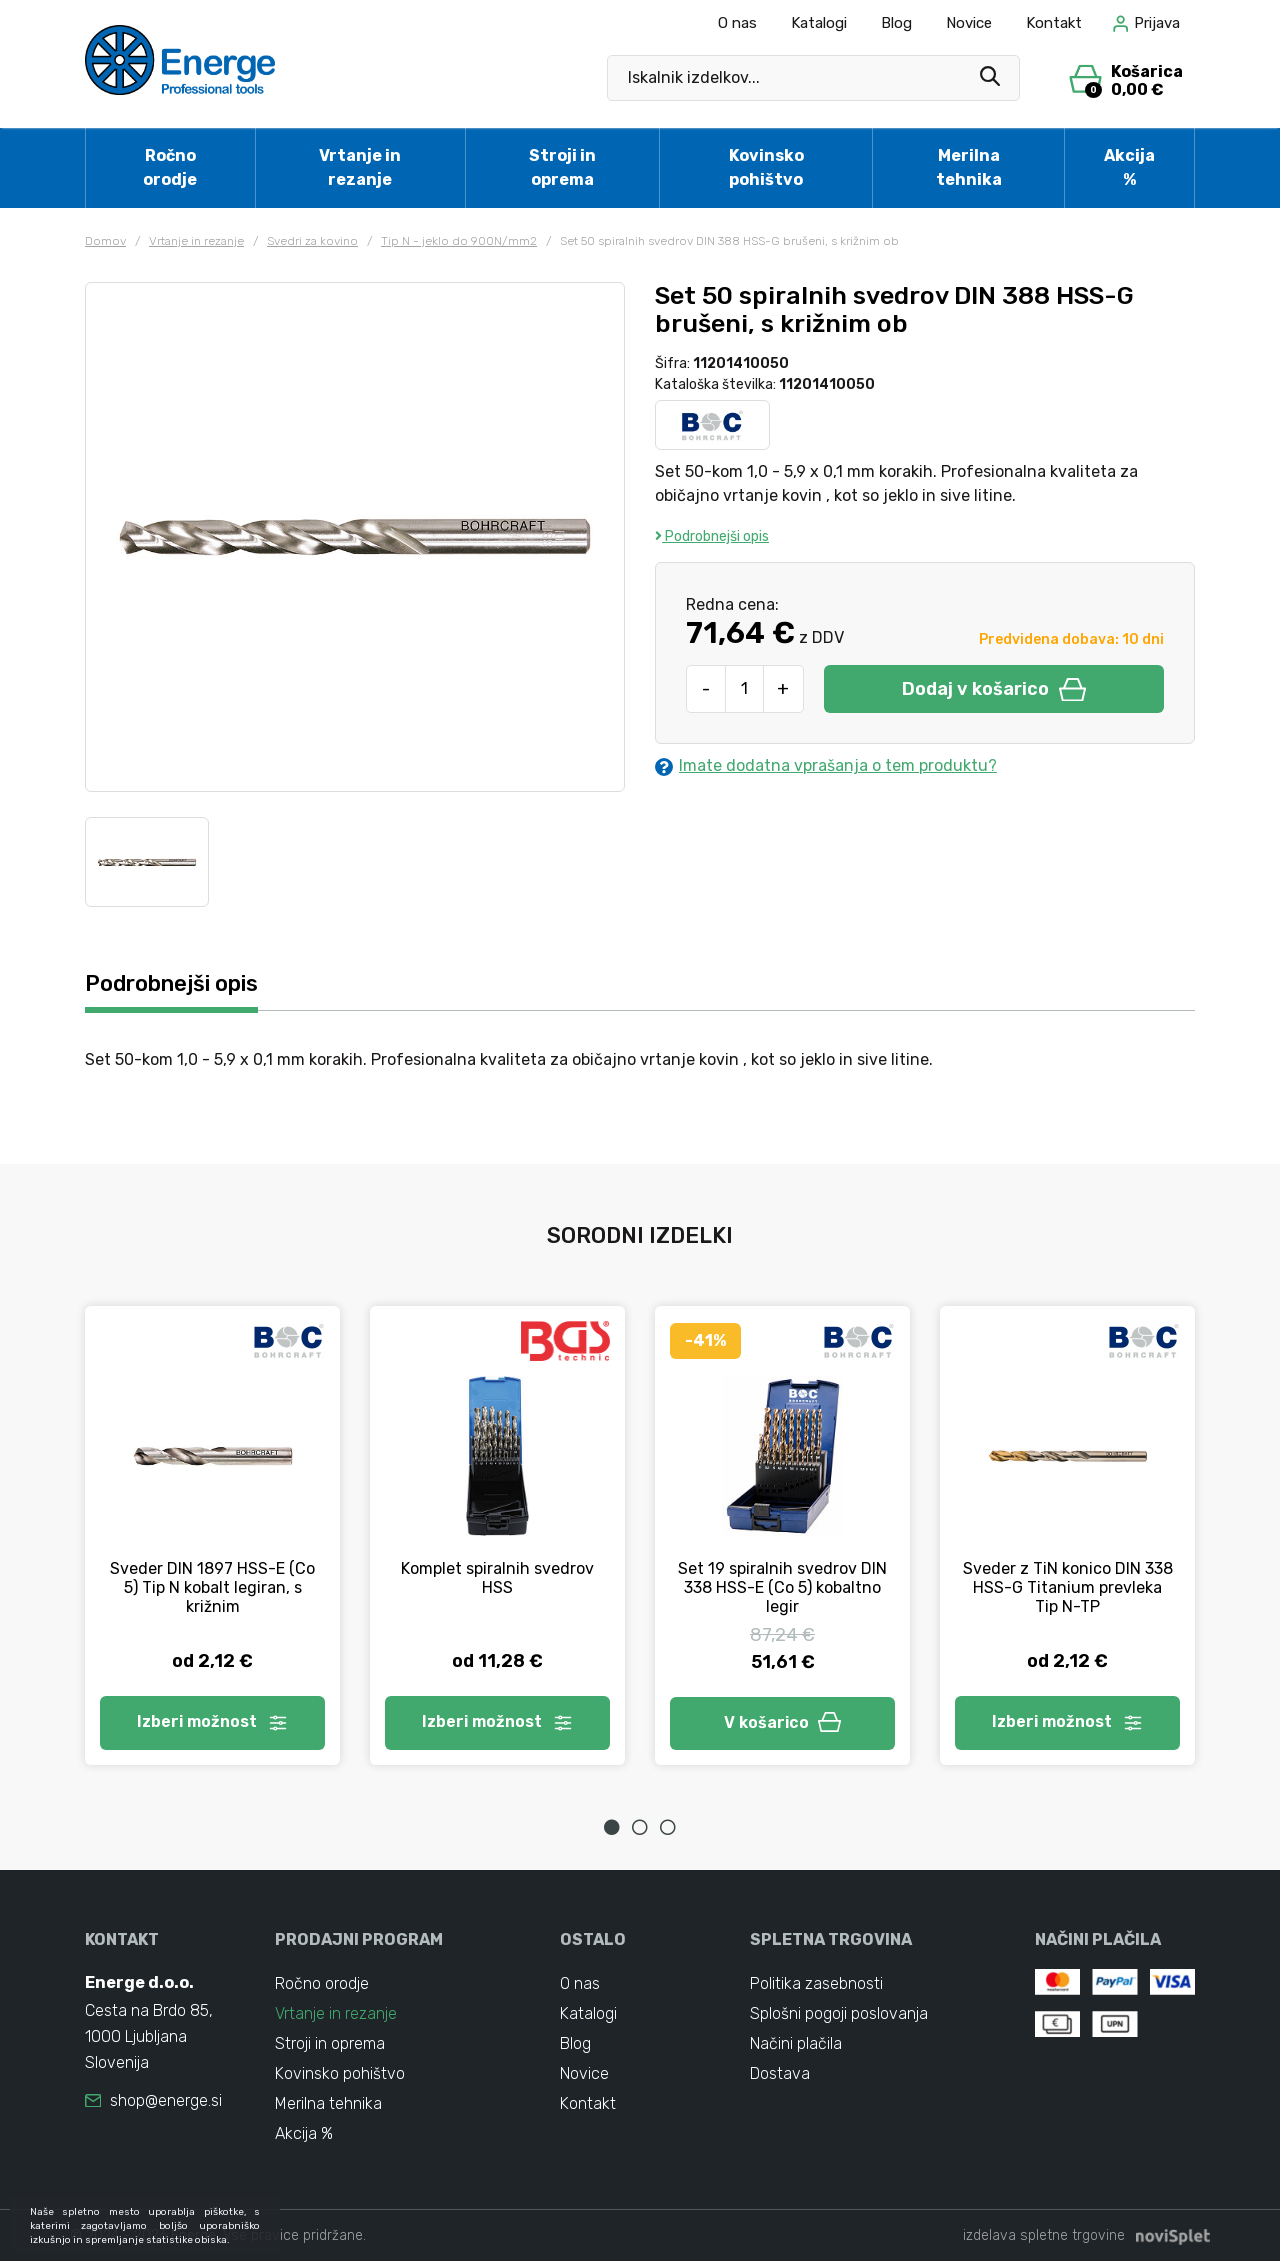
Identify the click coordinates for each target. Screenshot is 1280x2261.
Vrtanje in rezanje (360, 167)
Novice (969, 23)
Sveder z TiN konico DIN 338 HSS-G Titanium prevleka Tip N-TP (1068, 1587)
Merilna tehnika (969, 167)
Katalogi (819, 23)
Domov (105, 241)
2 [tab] (640, 1827)
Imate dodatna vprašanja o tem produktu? (826, 766)
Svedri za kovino (312, 241)
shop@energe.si (166, 2100)
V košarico (783, 1722)
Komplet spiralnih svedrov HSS (497, 1578)
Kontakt (1054, 23)
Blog (896, 23)
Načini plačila (796, 2043)
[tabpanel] (212, 1535)
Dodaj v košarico (994, 689)
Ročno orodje (170, 167)
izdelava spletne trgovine (1044, 2235)
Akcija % (1129, 167)
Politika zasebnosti (816, 1983)
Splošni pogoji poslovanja (839, 2013)
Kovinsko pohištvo (766, 167)
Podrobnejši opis (712, 536)
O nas (737, 23)
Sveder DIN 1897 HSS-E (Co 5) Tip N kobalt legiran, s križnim (212, 1587)
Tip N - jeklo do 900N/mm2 (459, 241)
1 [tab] (612, 1827)
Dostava (780, 2073)
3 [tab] (668, 1827)
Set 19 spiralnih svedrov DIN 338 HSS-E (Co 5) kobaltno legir (782, 1587)
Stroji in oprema (562, 167)
